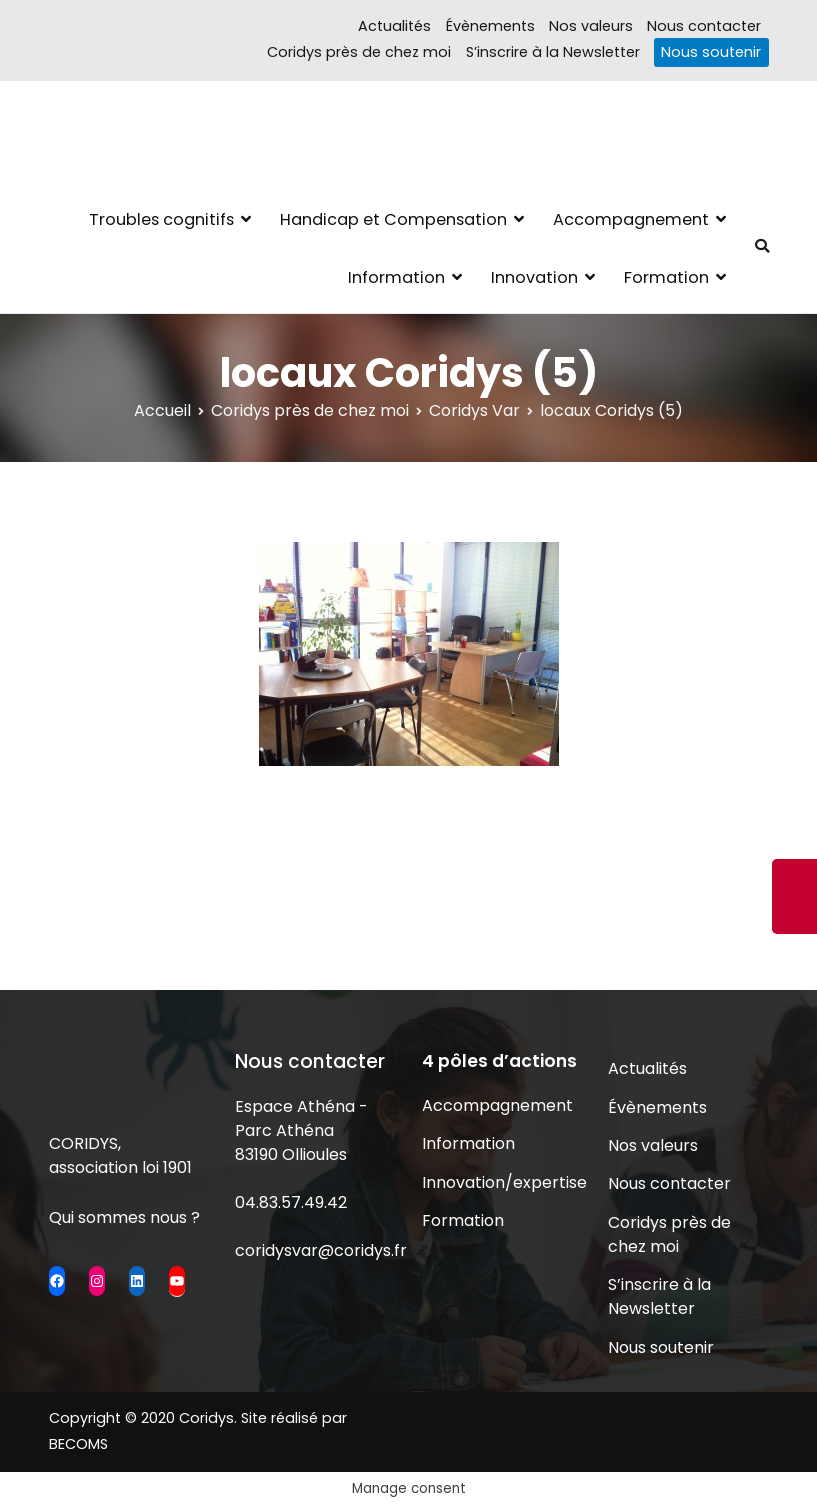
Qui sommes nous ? (124, 1217)
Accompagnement (631, 219)
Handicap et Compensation (393, 219)
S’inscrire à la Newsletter (553, 52)
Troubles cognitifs (161, 219)
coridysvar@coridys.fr (321, 1250)
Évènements (490, 26)
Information (396, 277)
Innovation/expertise (502, 1182)
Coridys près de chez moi (359, 52)
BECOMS (78, 1444)
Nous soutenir (711, 52)
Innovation (534, 277)
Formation (666, 277)
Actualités (394, 26)
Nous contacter (704, 26)
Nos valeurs (591, 26)
